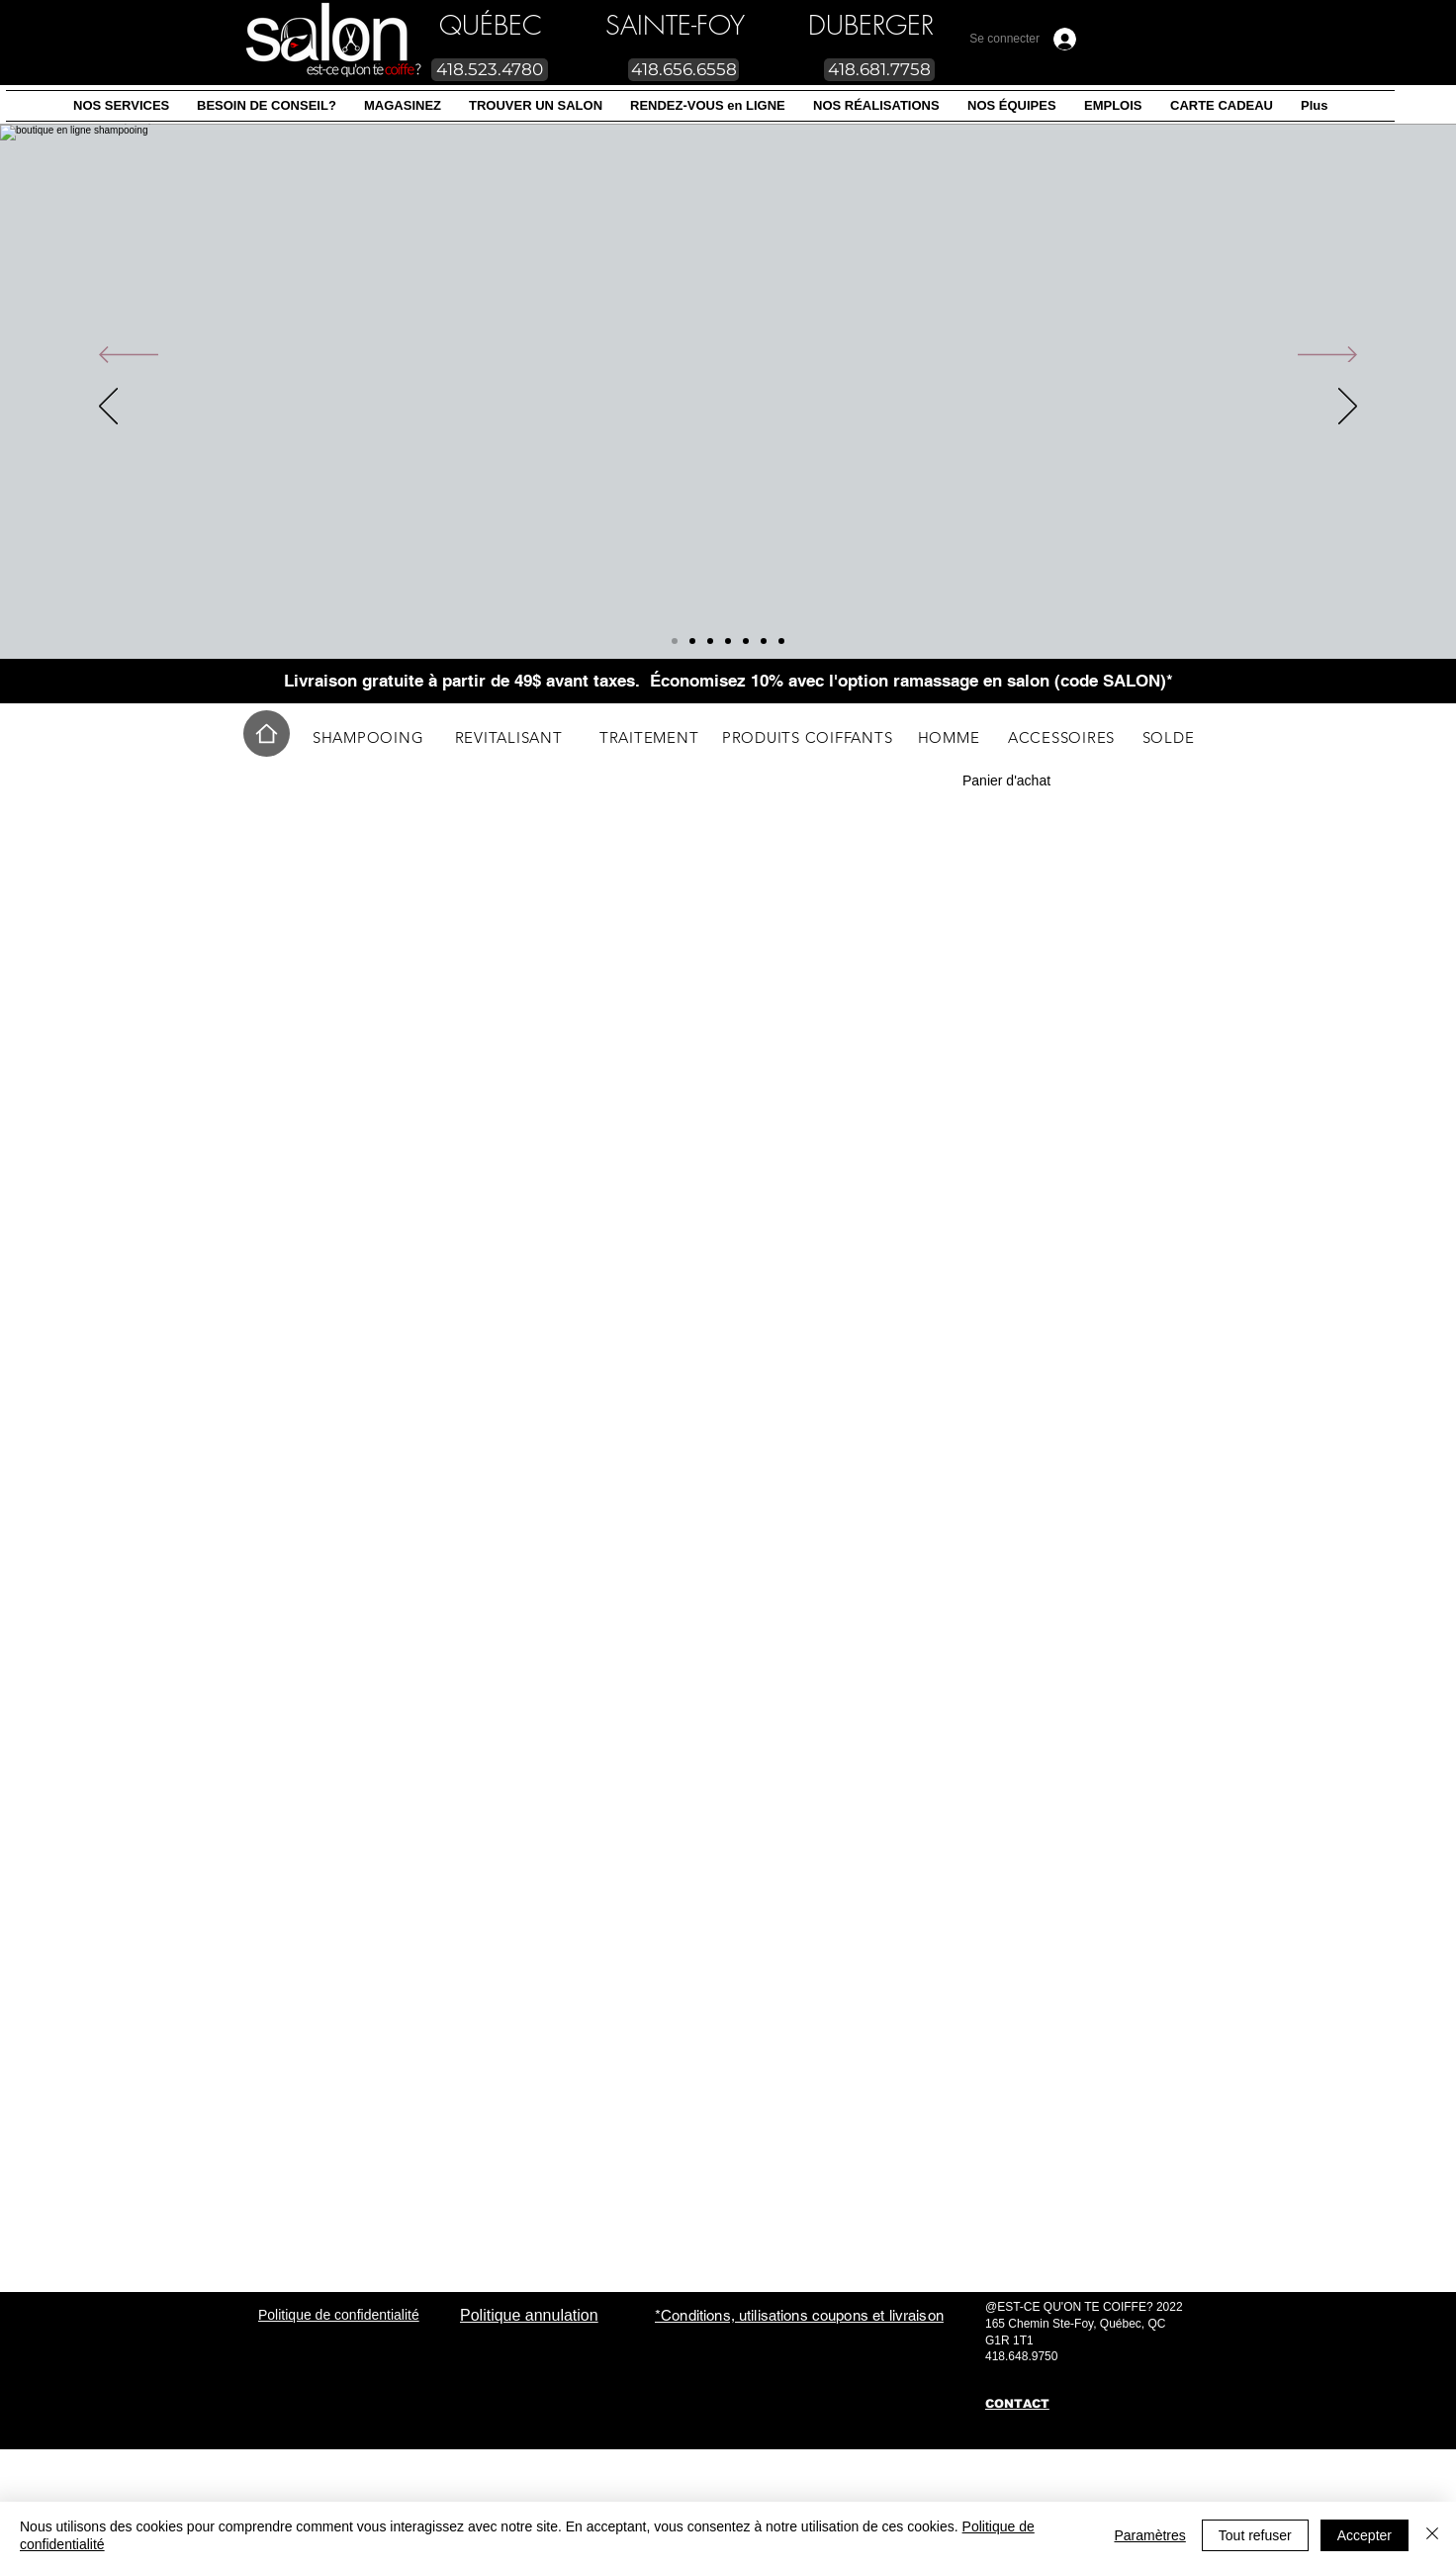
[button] (121, 106)
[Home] (266, 733)
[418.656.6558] (683, 69)
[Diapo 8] (692, 641)
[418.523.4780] (489, 69)
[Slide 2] (728, 641)
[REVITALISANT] (508, 737)
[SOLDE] (1168, 737)
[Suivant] (1327, 356)
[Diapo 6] (781, 641)
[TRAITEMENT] (649, 737)
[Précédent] (128, 356)
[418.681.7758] (879, 69)
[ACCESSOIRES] (1061, 737)
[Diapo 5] (710, 641)
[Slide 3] (746, 641)
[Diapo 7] (675, 641)
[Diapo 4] (764, 641)
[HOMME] (948, 737)
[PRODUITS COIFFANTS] (807, 737)
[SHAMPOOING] (368, 737)
